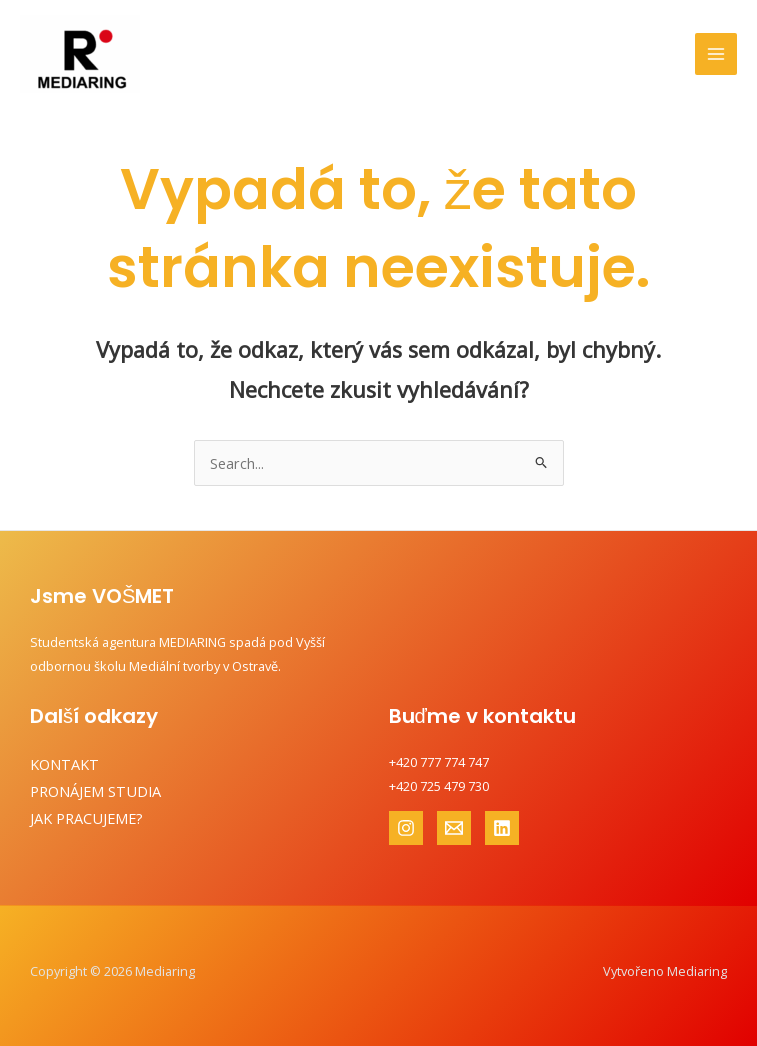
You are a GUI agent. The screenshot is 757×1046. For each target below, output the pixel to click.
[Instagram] (406, 828)
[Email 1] (454, 828)
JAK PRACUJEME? (86, 818)
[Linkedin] (502, 828)
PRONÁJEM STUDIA (95, 791)
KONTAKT (64, 764)
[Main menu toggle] (716, 54)
